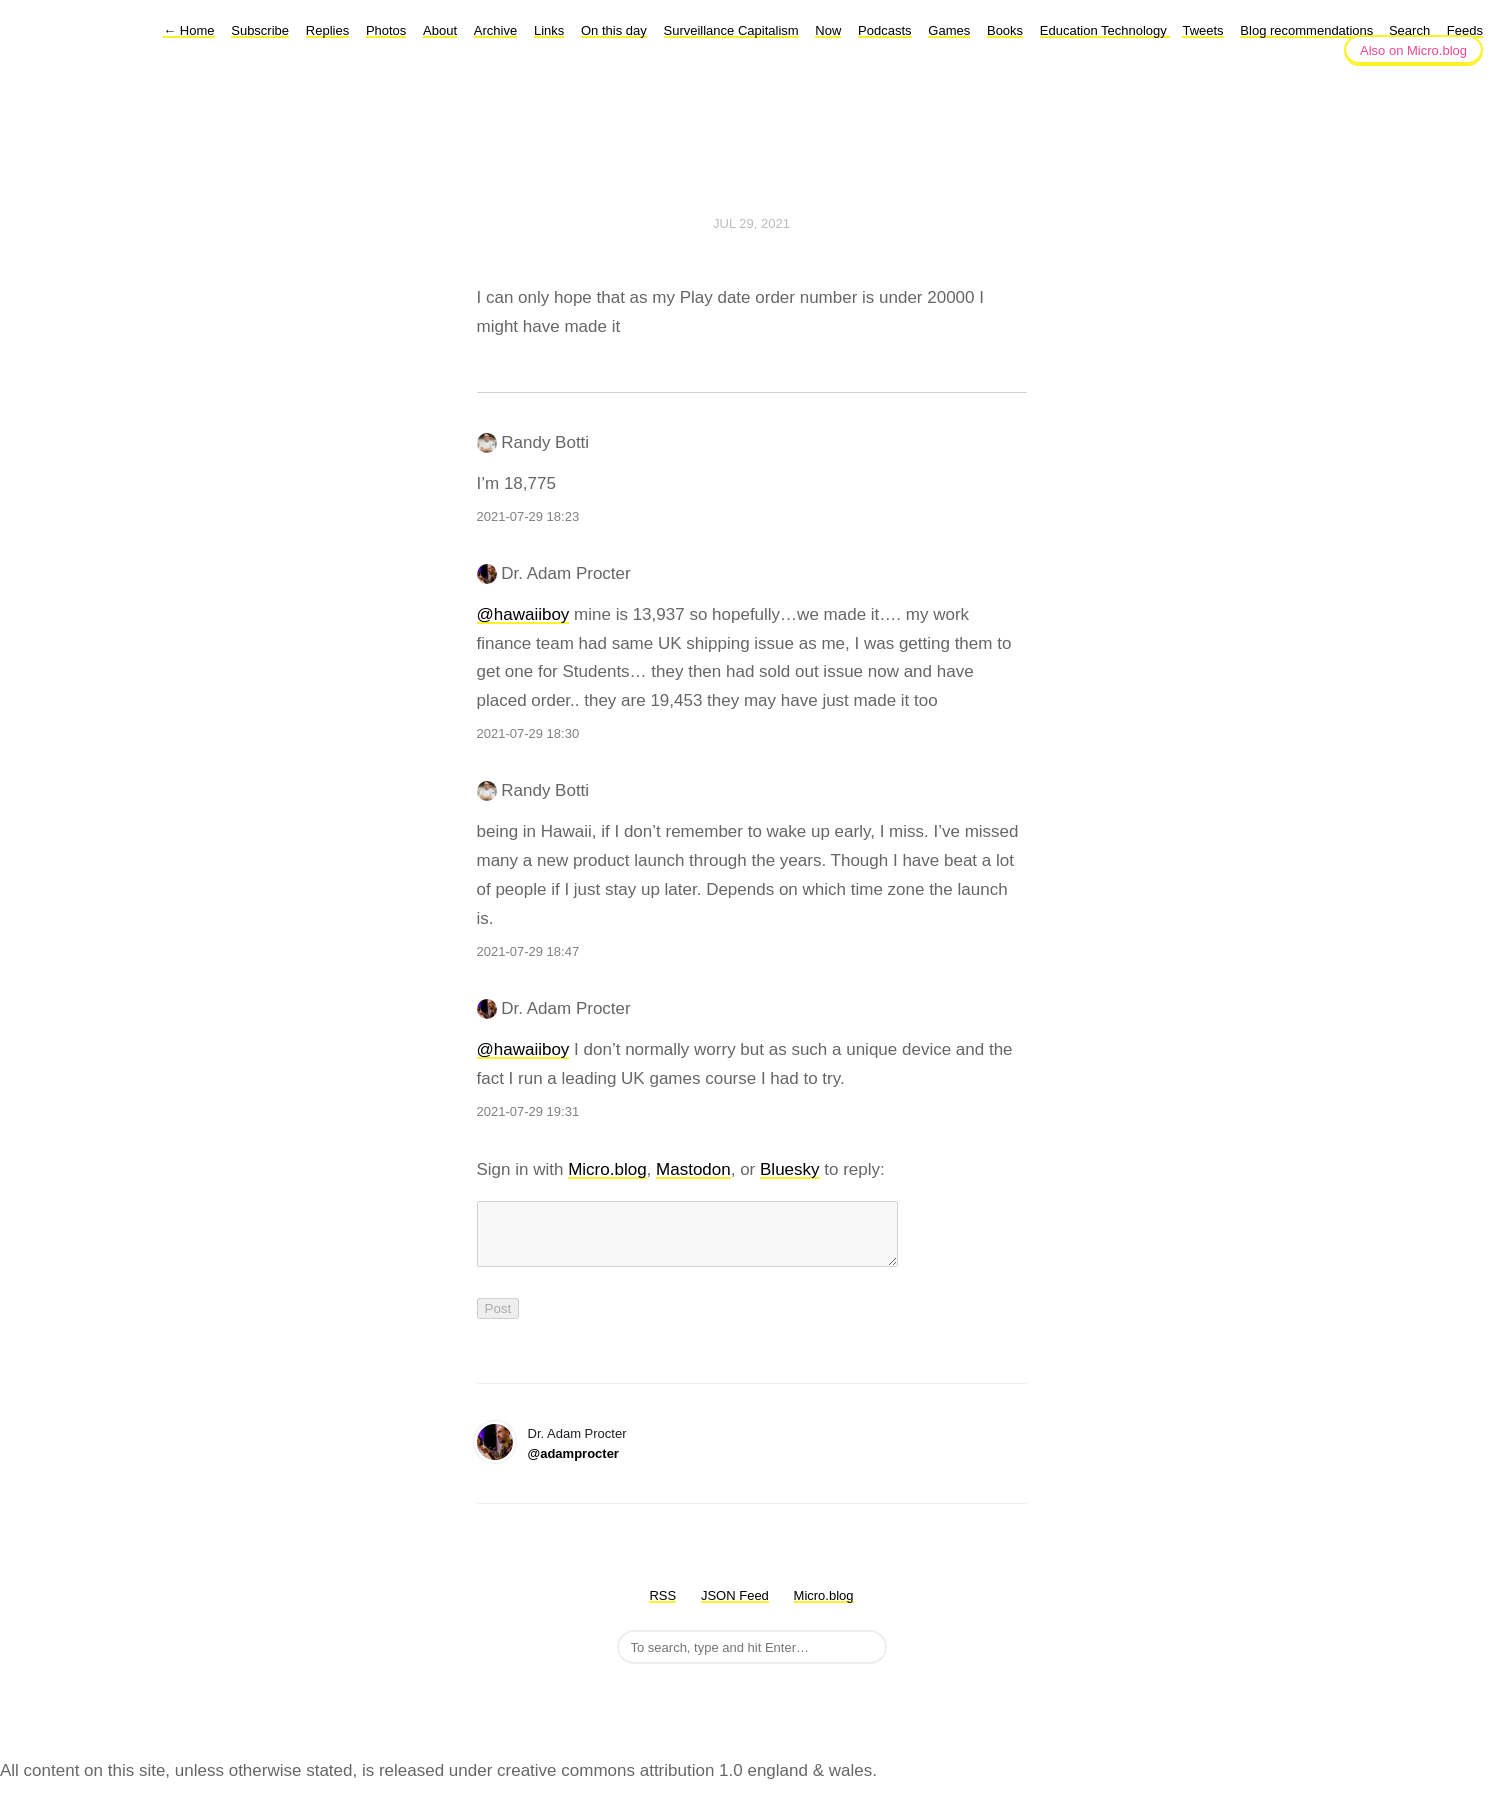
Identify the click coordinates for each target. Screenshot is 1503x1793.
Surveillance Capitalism (731, 30)
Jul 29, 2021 (751, 223)
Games (949, 30)
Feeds (1465, 30)
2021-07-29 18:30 (528, 733)
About (440, 30)
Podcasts (884, 30)
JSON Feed (735, 1607)
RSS (662, 1607)
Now (828, 30)
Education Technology (1105, 30)
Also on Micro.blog (1413, 50)
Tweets (1202, 30)
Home (188, 30)
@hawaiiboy (523, 614)
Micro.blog (607, 1169)
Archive (495, 30)
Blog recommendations (1308, 30)
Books (1005, 30)
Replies (327, 30)
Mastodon (693, 1169)
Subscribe (260, 30)
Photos (386, 30)
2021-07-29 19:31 (528, 1111)
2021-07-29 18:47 (528, 951)
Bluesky (790, 1169)
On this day (614, 30)
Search (1409, 30)
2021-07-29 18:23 (528, 516)
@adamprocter (573, 1465)
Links (549, 30)
